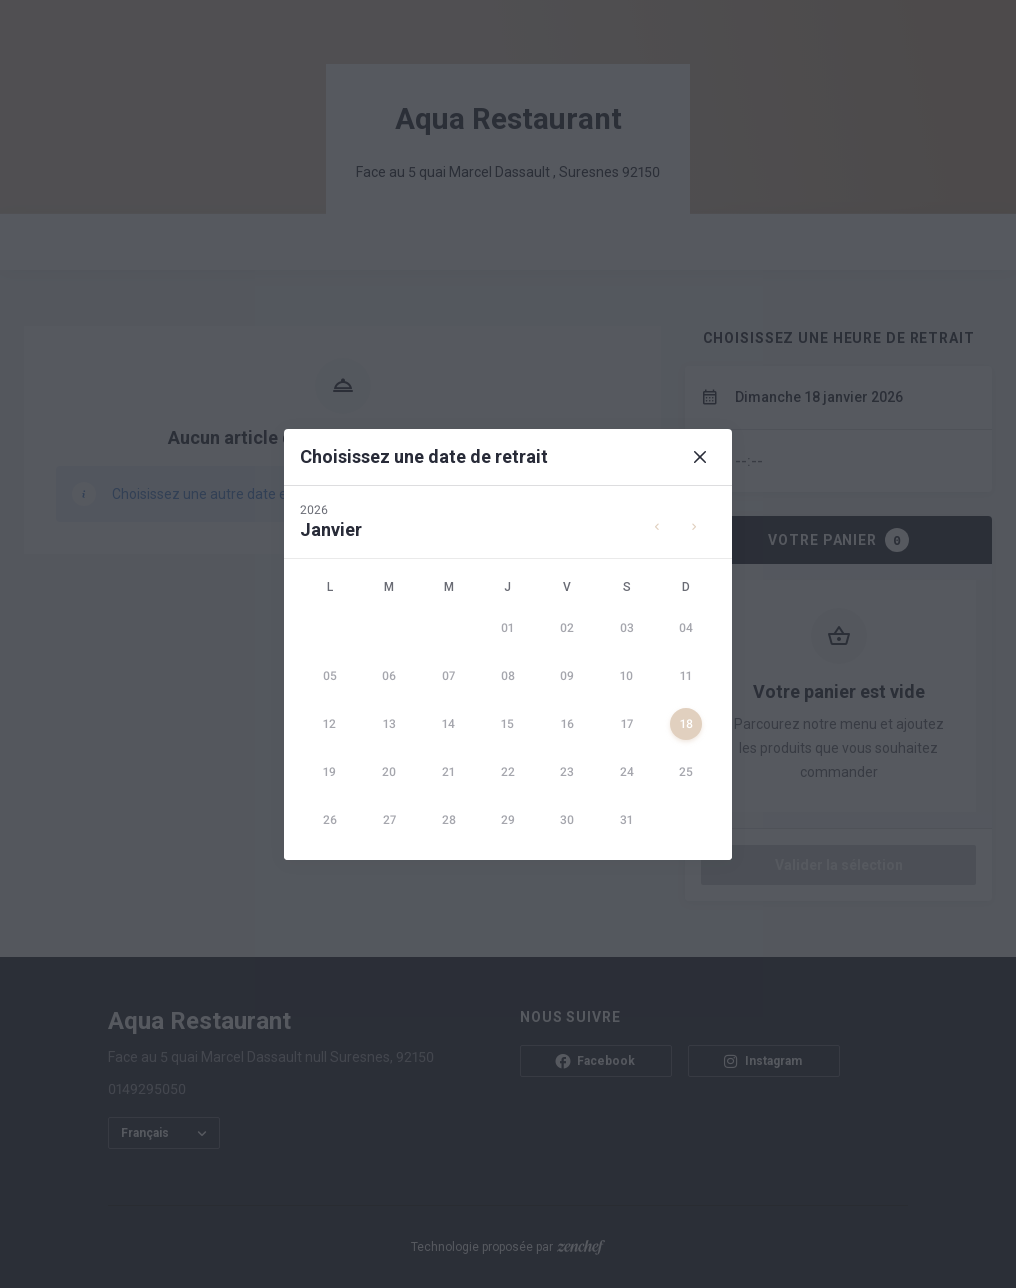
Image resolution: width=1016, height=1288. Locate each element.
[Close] (700, 457)
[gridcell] (507, 628)
